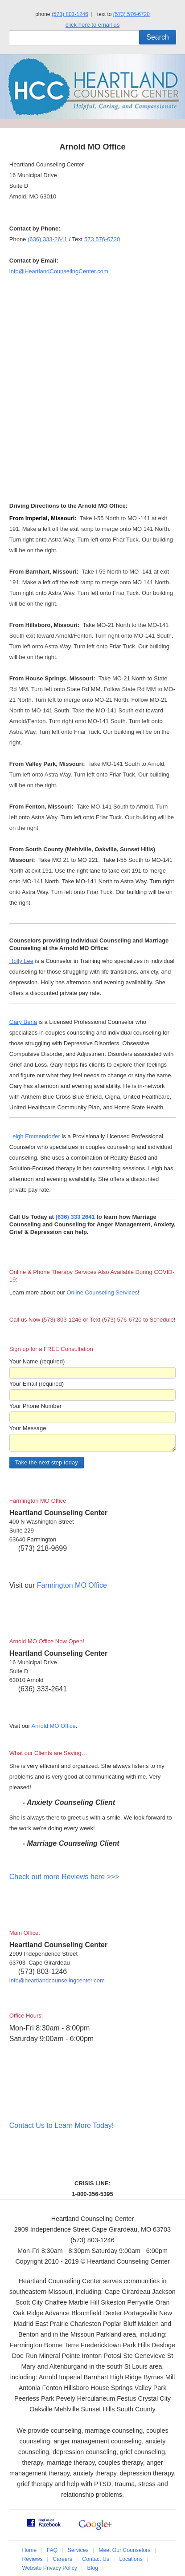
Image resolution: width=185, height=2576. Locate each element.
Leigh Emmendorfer (34, 1136)
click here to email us (92, 24)
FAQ (52, 2550)
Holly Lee (21, 961)
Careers (62, 2559)
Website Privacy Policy (49, 2568)
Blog (93, 2568)
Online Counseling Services (102, 1292)
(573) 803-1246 (70, 14)
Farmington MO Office (72, 1585)
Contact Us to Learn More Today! (61, 2125)
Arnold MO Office (53, 1726)
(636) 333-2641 (47, 239)
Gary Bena (23, 1022)
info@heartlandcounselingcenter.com (57, 1980)
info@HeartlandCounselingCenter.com (58, 271)
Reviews (32, 2559)
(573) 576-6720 (131, 14)
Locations (130, 2559)
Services (78, 2550)
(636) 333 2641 (75, 1216)
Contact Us (95, 2559)
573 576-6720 (102, 239)
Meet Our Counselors (124, 2550)
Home (29, 2550)
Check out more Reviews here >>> (64, 1876)
